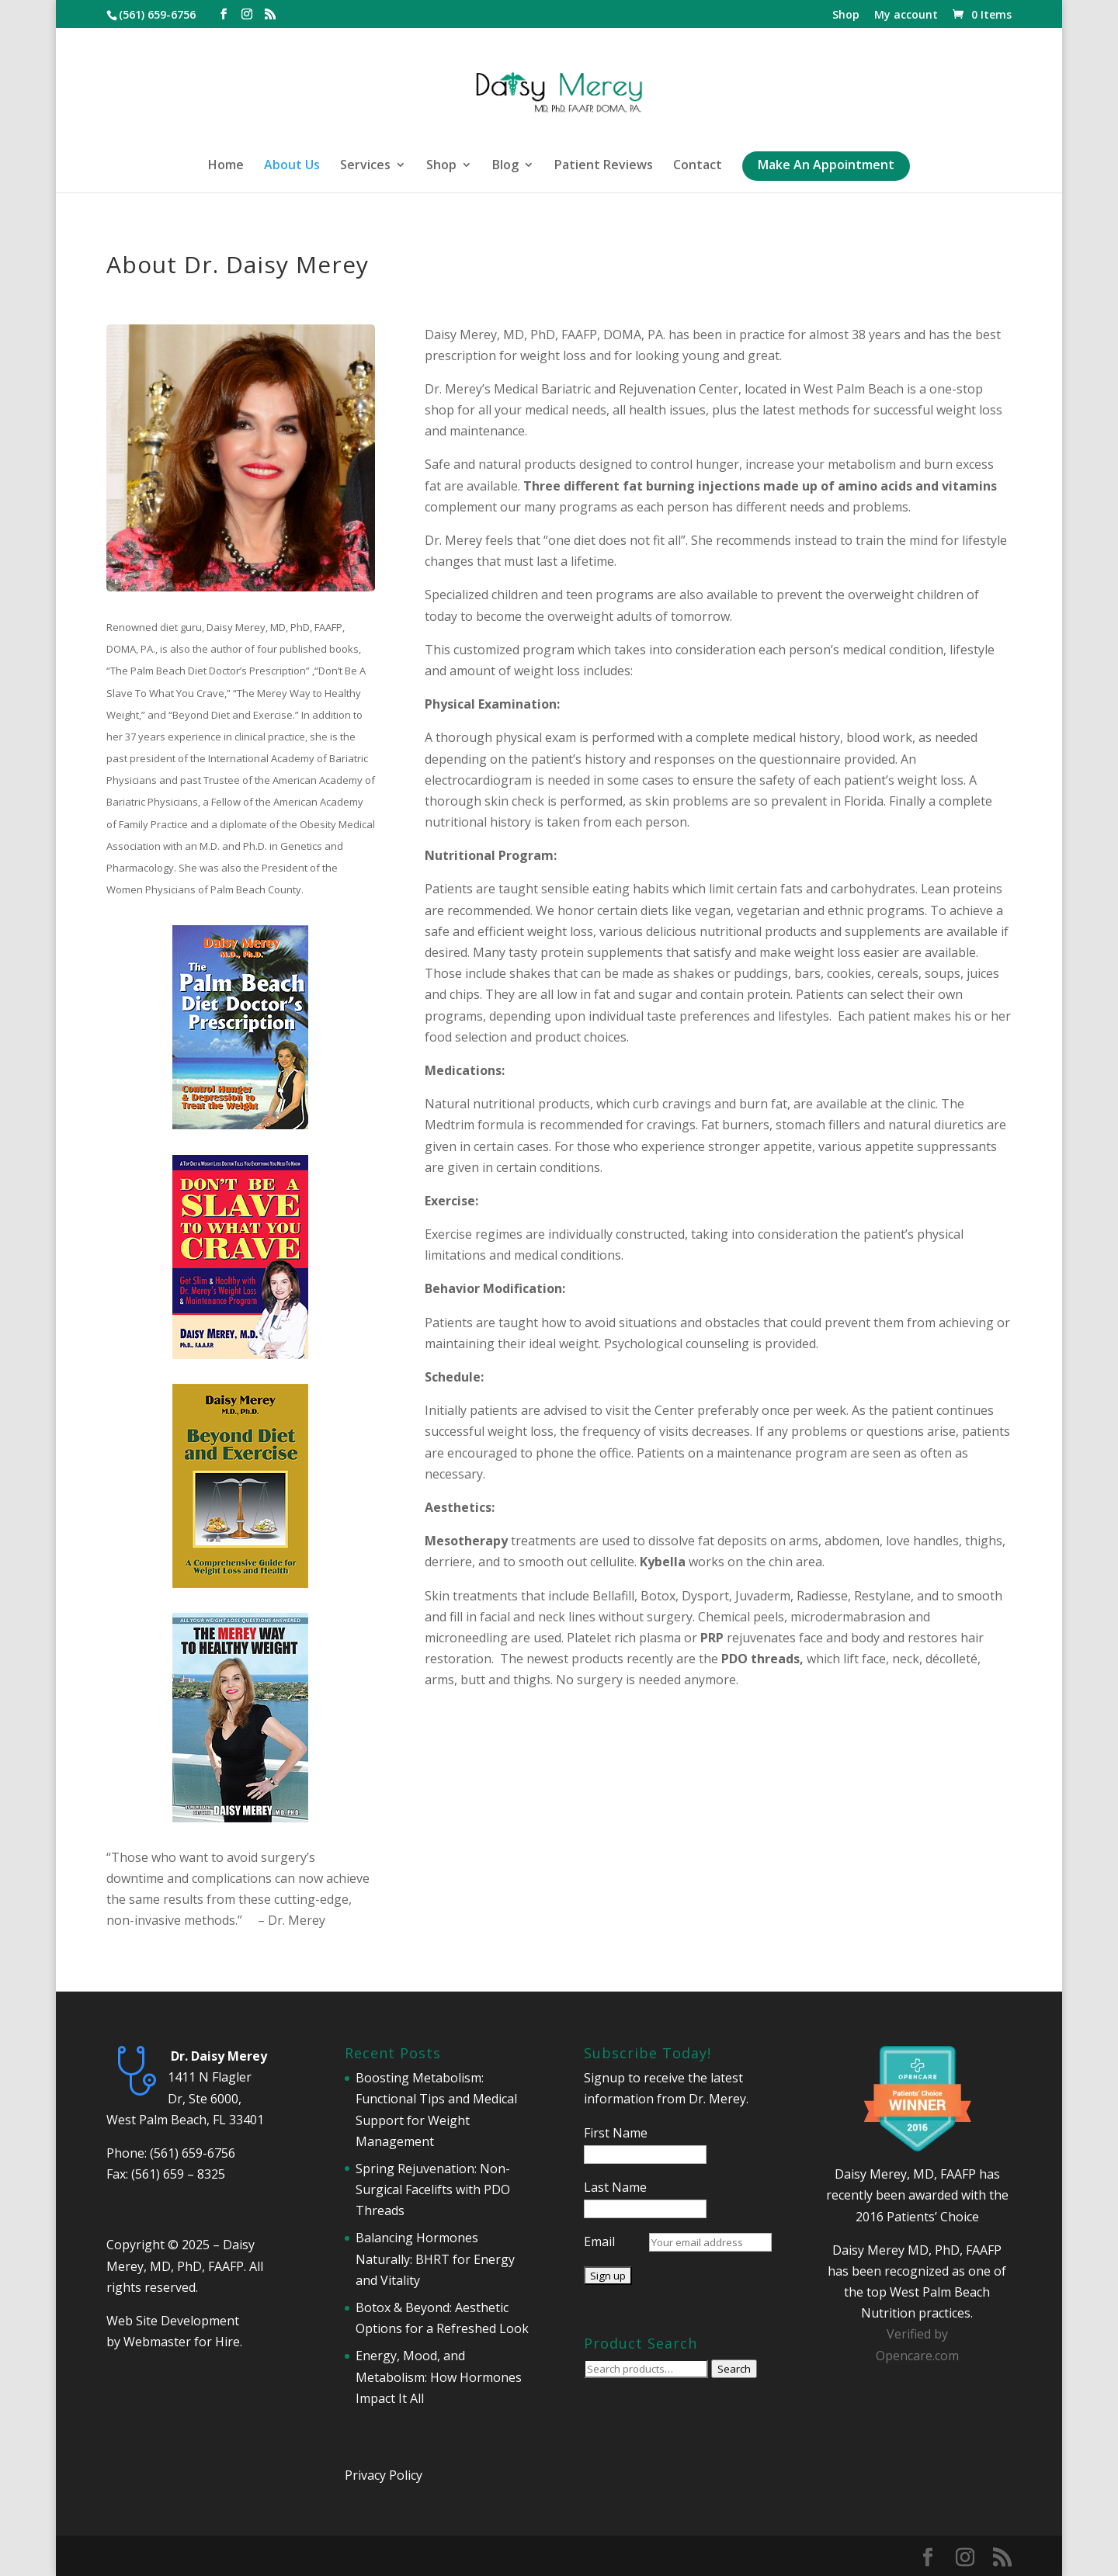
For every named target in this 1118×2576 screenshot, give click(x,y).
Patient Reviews (603, 166)
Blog (505, 166)
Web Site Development (172, 2320)
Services (365, 166)
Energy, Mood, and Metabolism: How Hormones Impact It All (439, 2376)
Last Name (615, 2187)
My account (906, 15)
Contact (697, 166)
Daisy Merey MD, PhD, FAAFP (917, 2250)
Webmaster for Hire (181, 2341)
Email (599, 2241)
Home (226, 166)
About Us (292, 166)
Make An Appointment (826, 166)
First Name (616, 2132)
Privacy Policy (383, 2475)
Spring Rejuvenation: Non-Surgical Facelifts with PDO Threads (433, 2189)
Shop (845, 15)
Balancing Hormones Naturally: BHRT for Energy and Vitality (435, 2258)
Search (734, 2369)
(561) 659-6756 (192, 2153)
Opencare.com (917, 2355)
